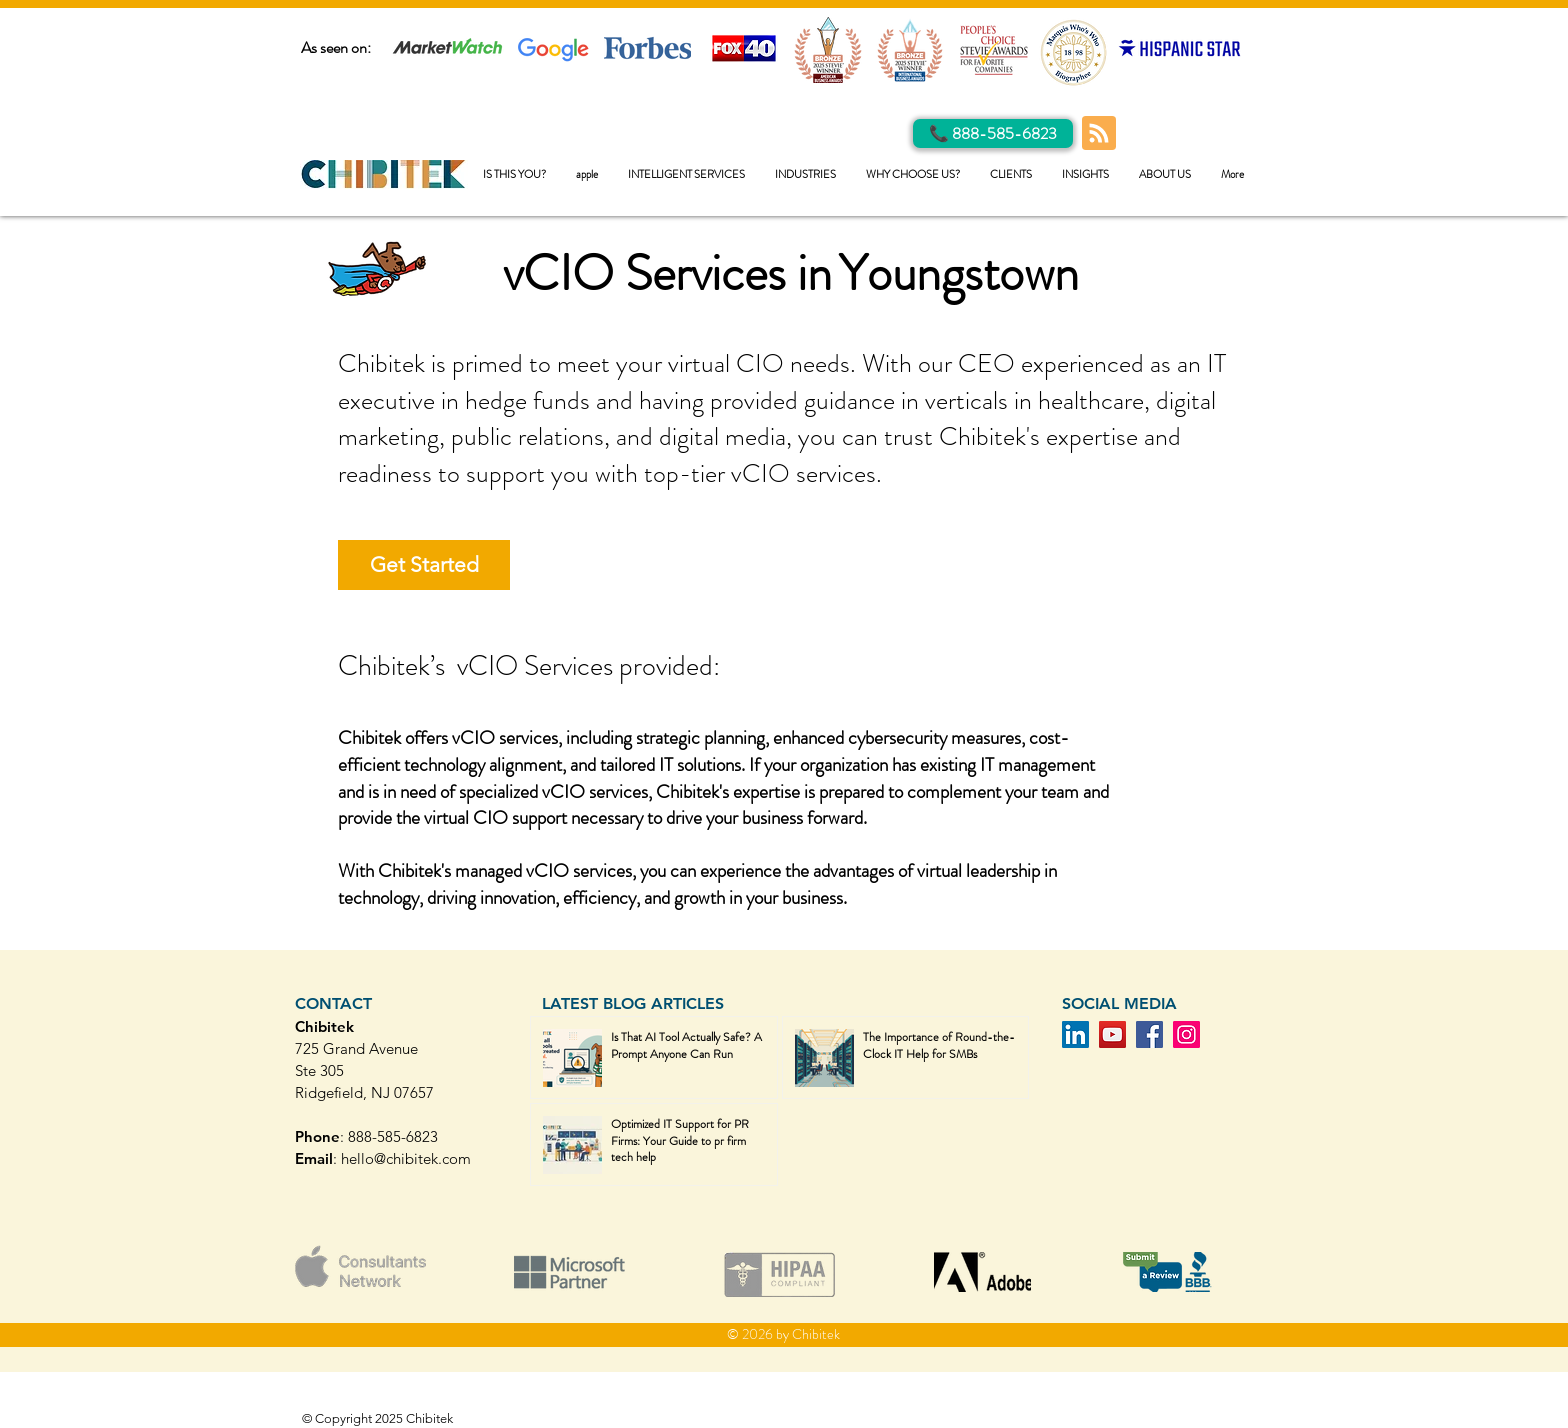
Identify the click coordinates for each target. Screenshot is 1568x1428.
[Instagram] (1186, 1034)
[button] (686, 174)
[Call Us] (993, 133)
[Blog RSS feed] (1099, 134)
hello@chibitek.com (406, 1158)
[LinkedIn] (1075, 1034)
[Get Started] (424, 565)
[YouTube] (1112, 1034)
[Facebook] (1149, 1034)
